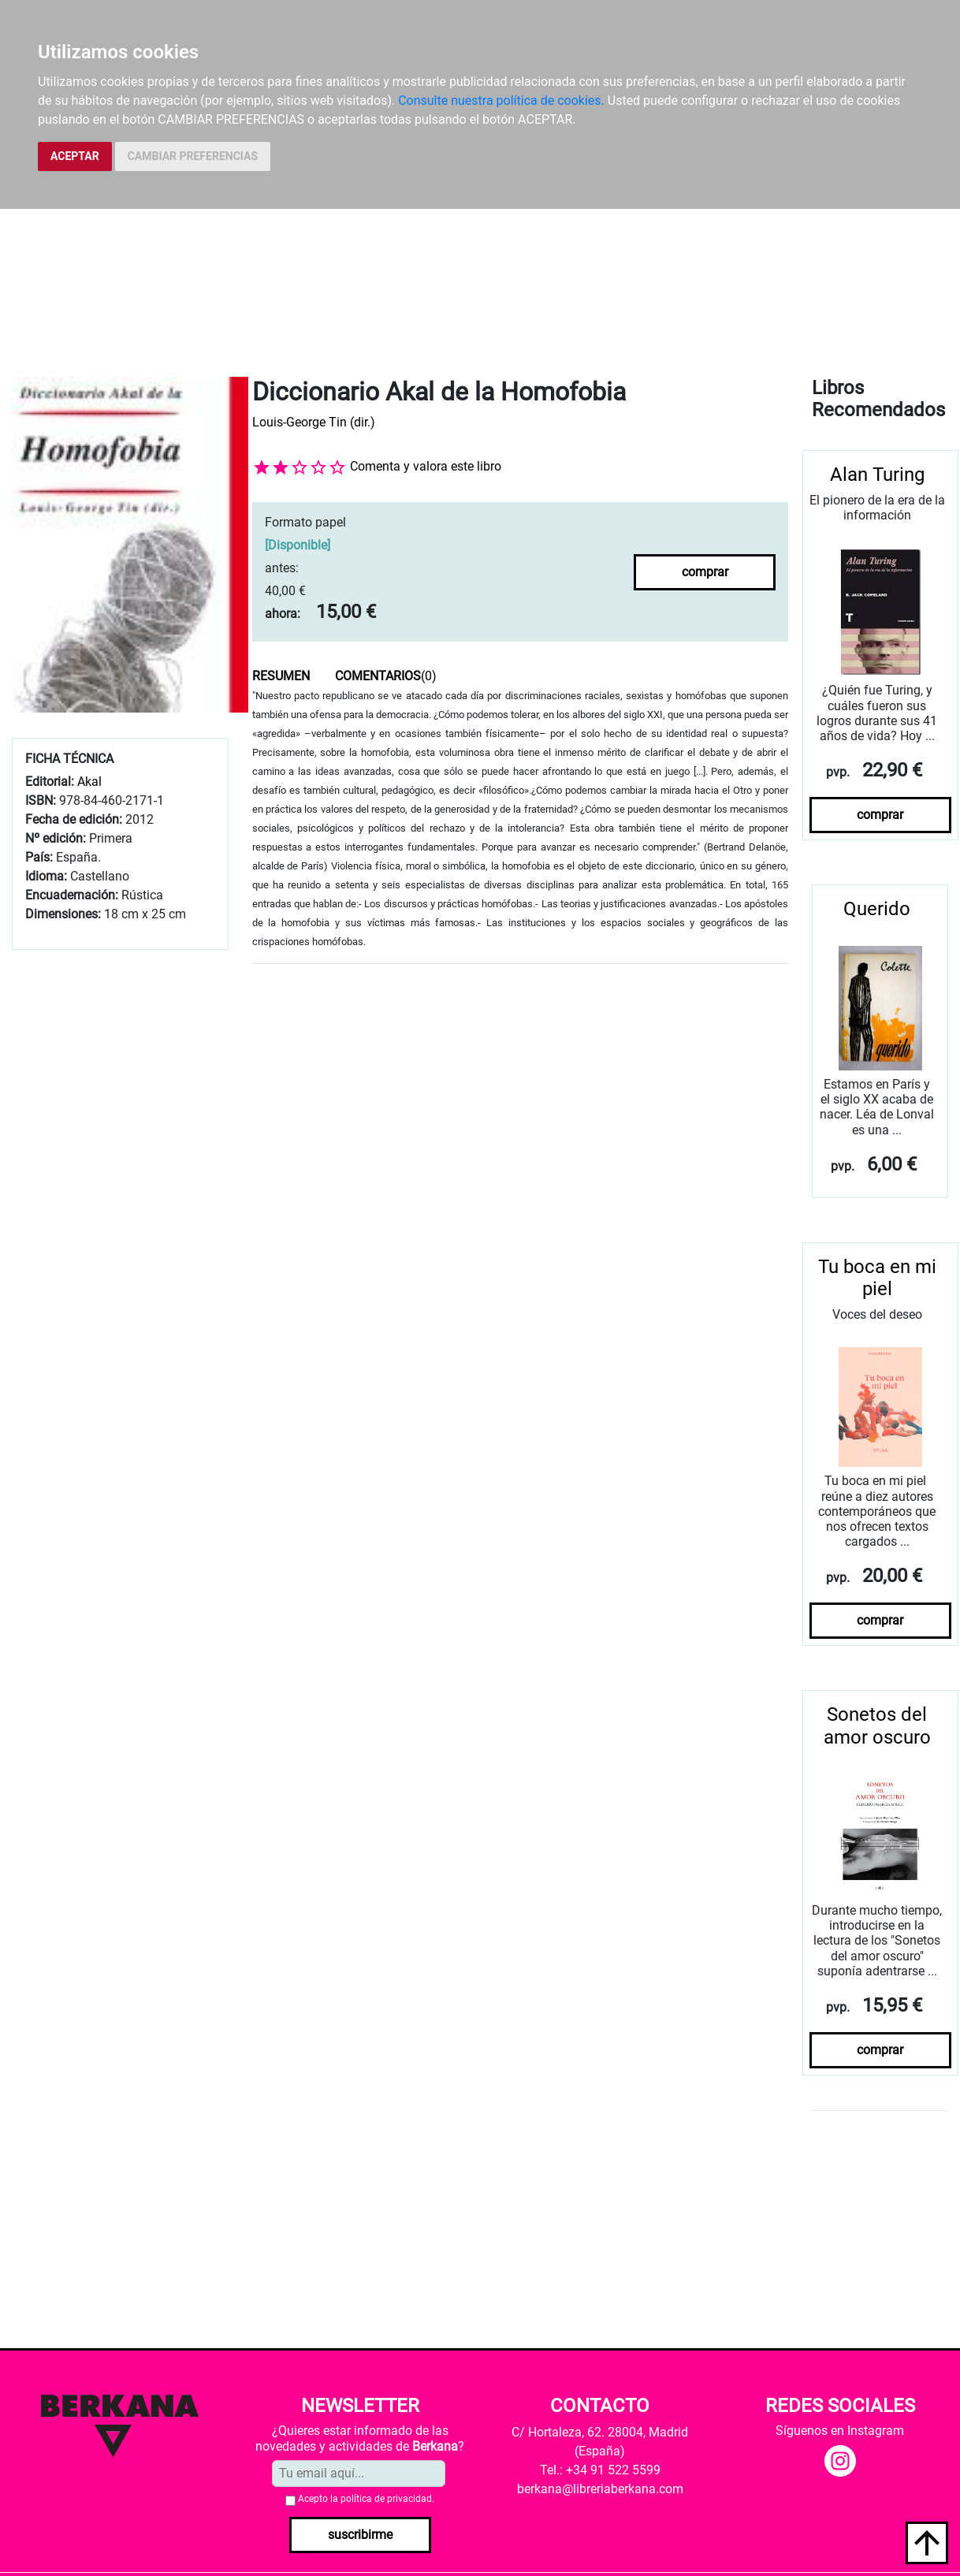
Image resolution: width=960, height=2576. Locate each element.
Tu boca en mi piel (877, 1278)
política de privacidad (386, 2498)
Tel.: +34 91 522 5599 (600, 2469)
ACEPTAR (74, 156)
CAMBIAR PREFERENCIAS (193, 156)
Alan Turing (877, 474)
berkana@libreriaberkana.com (600, 2488)
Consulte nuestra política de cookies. (501, 100)
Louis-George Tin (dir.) (313, 422)
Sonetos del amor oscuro (877, 1725)
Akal (89, 781)
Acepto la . (366, 2498)
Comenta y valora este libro (425, 466)
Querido (876, 909)
